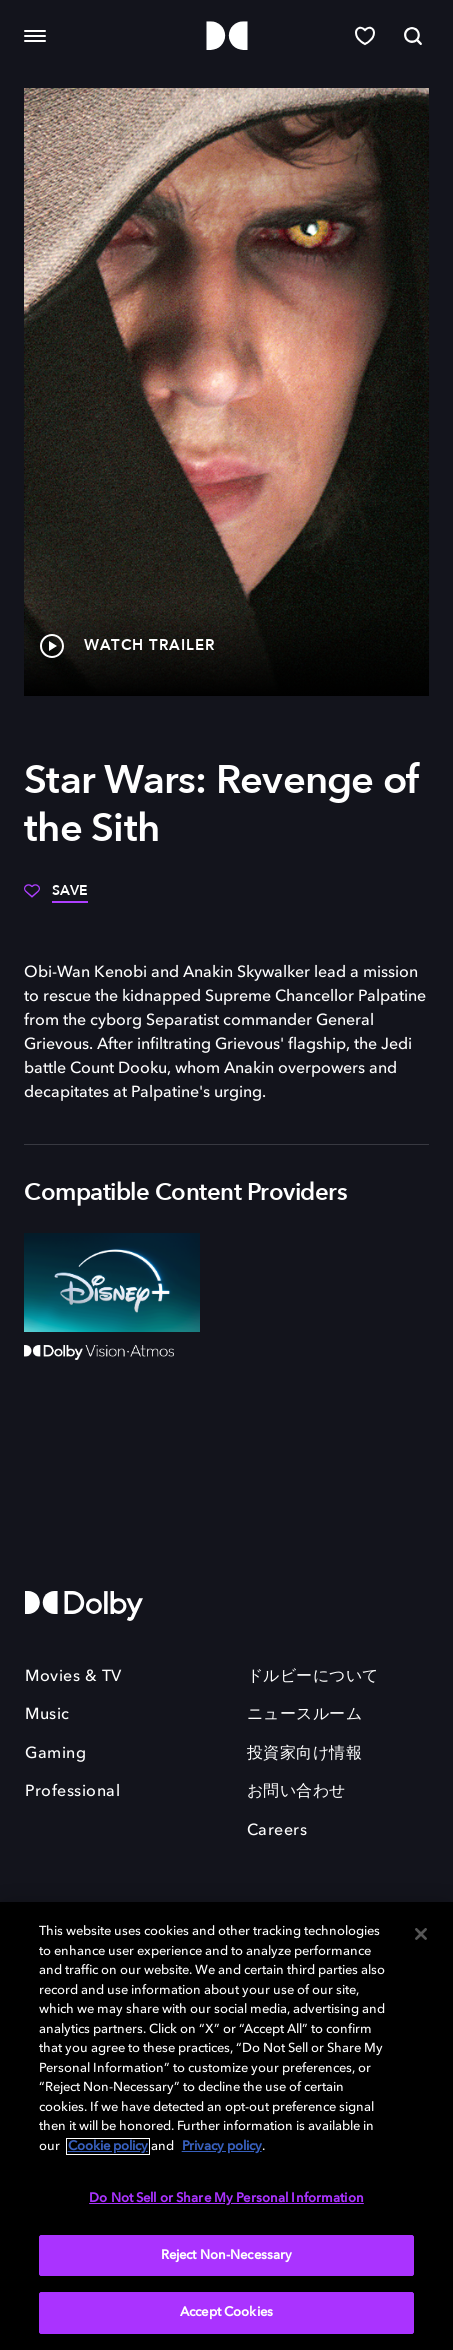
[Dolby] (227, 36)
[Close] (421, 1934)
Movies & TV (73, 1677)
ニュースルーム (305, 1715)
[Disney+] (112, 1282)
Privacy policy (222, 2146)
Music (47, 1715)
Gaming (55, 1754)
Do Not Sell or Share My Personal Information (226, 2198)
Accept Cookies (226, 2312)
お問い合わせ (296, 1792)
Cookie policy (108, 2146)
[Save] (56, 898)
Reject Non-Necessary (227, 2255)
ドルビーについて (313, 1677)
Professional (72, 1792)
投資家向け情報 (305, 1754)
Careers (277, 1831)
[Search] (413, 36)
